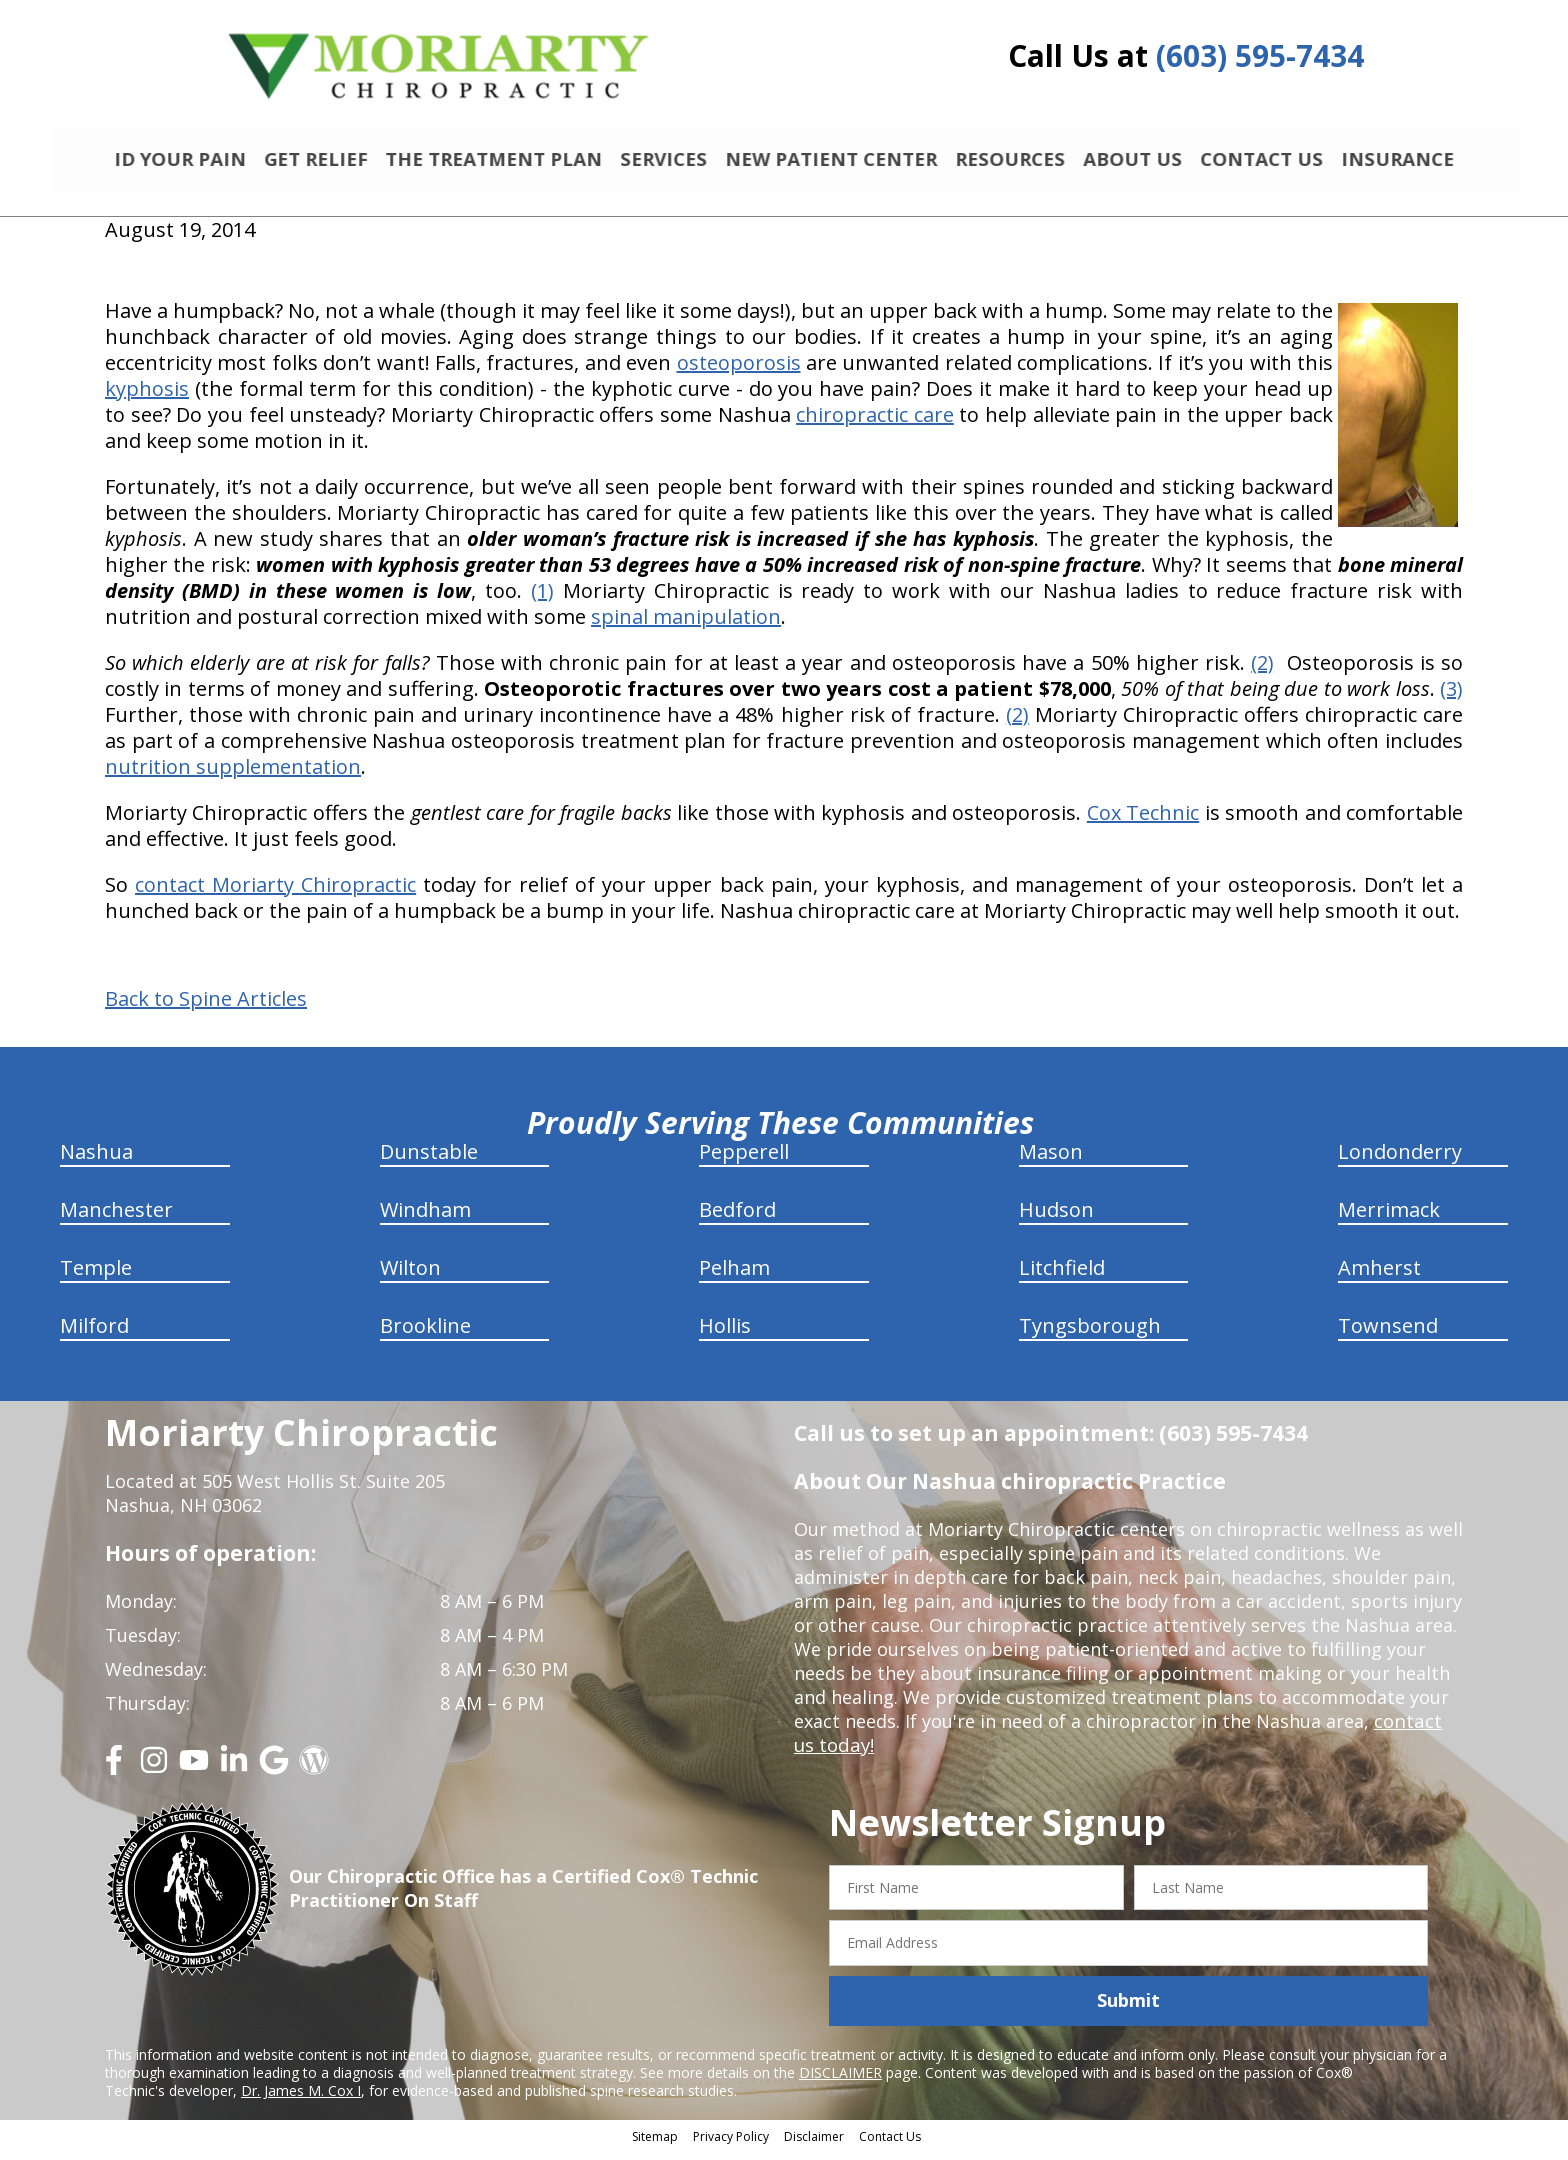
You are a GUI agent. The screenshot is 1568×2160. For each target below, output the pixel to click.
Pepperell (744, 1159)
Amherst (1379, 1275)
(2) (1262, 670)
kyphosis (147, 396)
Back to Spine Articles (206, 1007)
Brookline (425, 1333)
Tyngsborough (1090, 1333)
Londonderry (1400, 1159)
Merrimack (1389, 1217)
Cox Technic (1143, 820)
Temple (96, 1275)
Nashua (96, 1159)
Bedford (737, 1217)
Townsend (1388, 1333)
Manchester (116, 1217)
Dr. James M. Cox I (301, 2099)
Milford (94, 1333)
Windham (425, 1217)
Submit (1128, 2009)
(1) (542, 598)
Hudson (1056, 1217)
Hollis (725, 1333)
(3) (1451, 696)
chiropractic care (875, 422)
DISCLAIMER (840, 2081)
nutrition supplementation (233, 774)
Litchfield (1062, 1275)
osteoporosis (739, 370)
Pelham (734, 1275)
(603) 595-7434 (1260, 55)
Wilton (410, 1275)
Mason (1051, 1159)
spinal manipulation (686, 624)
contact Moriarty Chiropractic (275, 892)
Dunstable (429, 1159)
